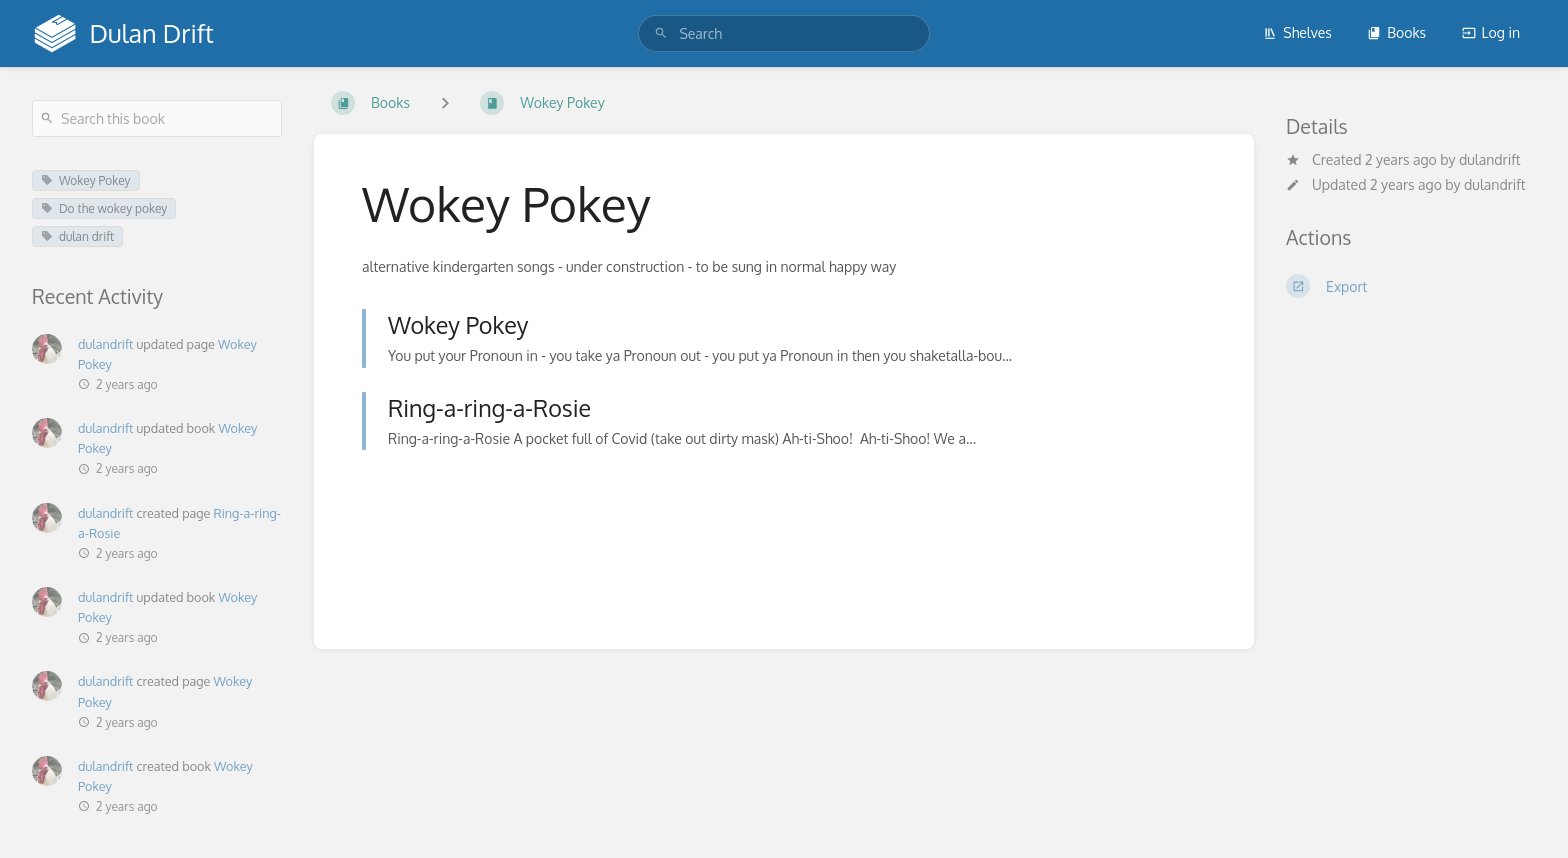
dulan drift (77, 236)
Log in (1491, 32)
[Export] (1411, 286)
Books (1396, 32)
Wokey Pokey (86, 180)
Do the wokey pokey (104, 208)
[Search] (661, 33)
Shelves (1297, 32)
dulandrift (1490, 159)
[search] (783, 33)
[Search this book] (157, 118)
